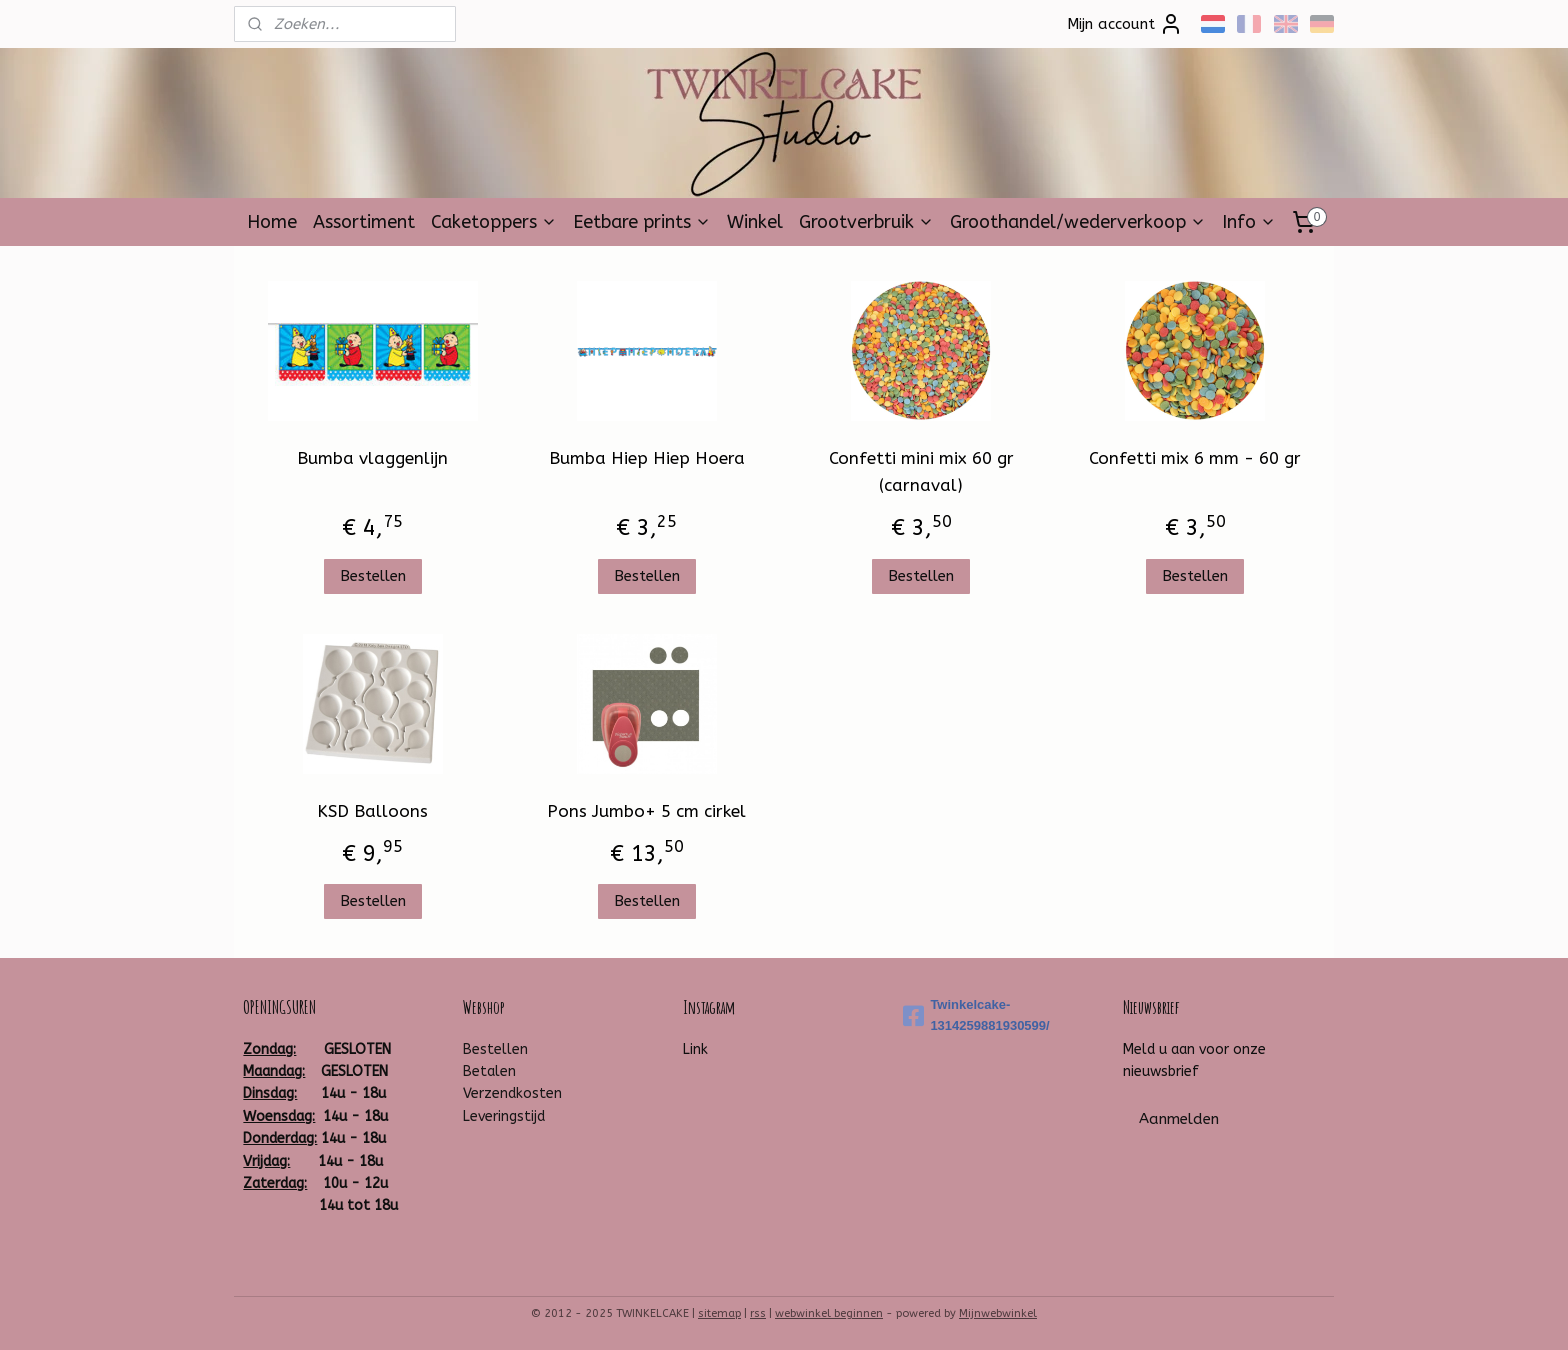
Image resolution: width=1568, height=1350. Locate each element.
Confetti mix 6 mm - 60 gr (1195, 458)
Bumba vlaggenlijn (372, 458)
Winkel (755, 222)
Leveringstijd (504, 1116)
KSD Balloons (372, 811)
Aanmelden (1179, 1119)
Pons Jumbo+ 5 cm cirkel (646, 811)
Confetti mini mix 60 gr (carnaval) (921, 471)
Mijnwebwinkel (998, 1313)
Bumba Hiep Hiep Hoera (647, 458)
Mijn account (1125, 24)
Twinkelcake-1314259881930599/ (976, 1015)
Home (272, 222)
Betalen (489, 1071)
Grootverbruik (866, 222)
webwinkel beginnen (829, 1313)
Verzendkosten (512, 1093)
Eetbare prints (642, 222)
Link (695, 1049)
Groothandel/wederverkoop (1078, 222)
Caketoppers (494, 222)
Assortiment (364, 222)
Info (1249, 222)
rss (758, 1313)
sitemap (719, 1313)
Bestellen (373, 576)
